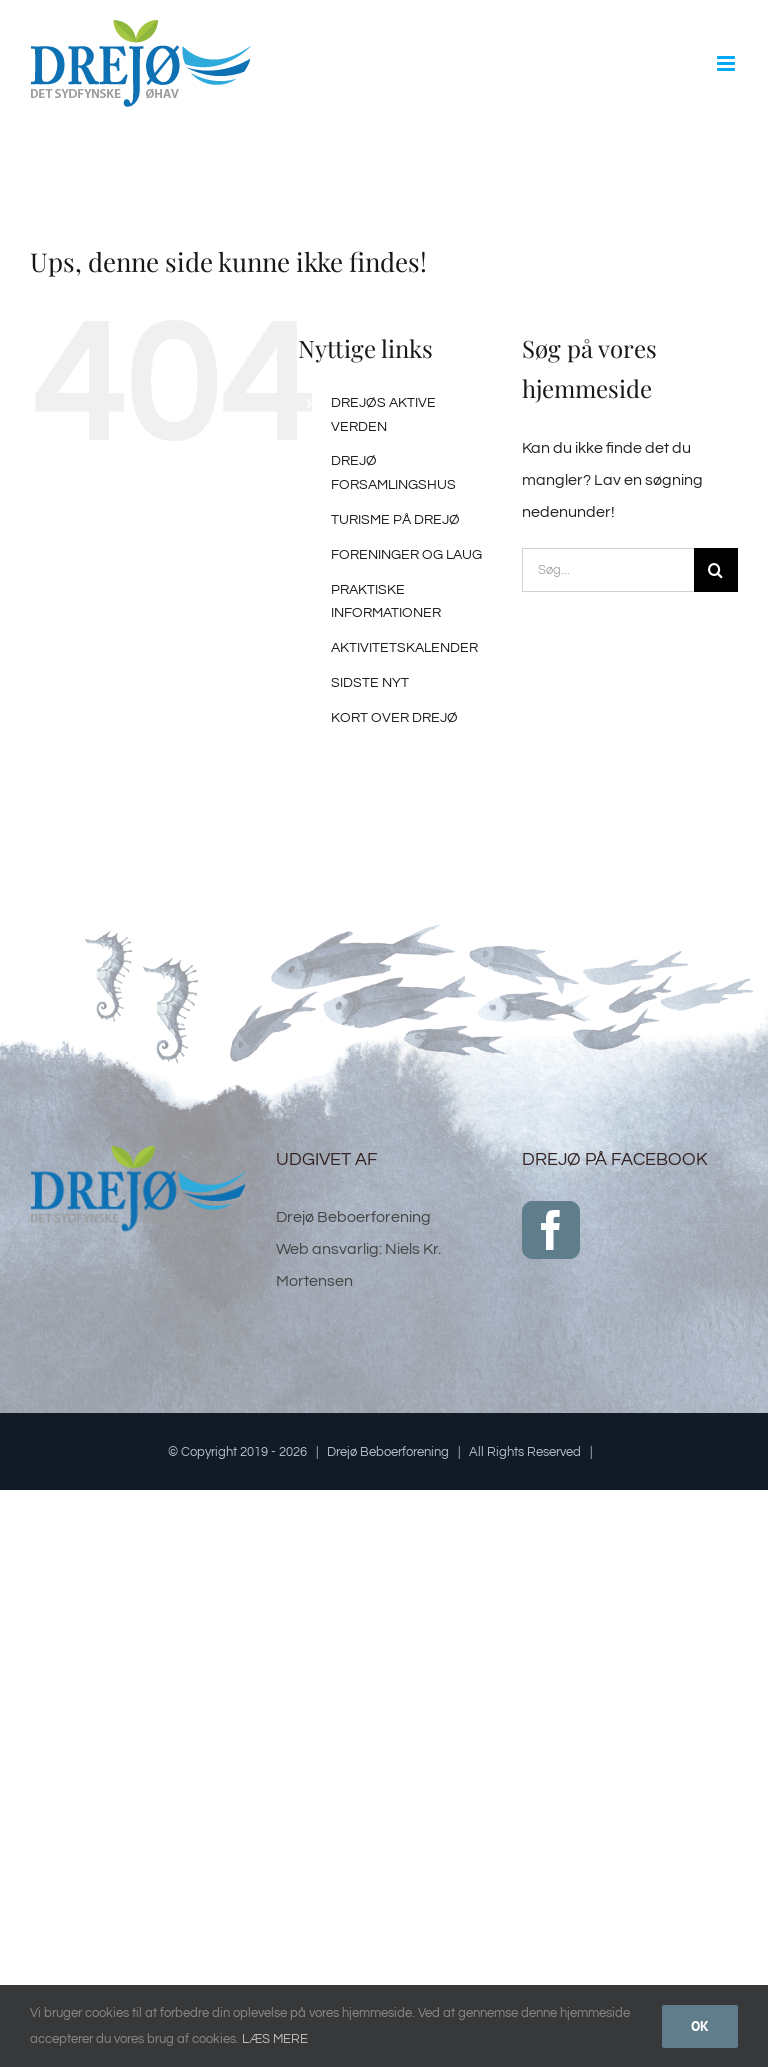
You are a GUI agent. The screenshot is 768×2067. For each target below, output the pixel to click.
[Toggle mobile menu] (727, 63)
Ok (700, 2026)
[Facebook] (551, 1230)
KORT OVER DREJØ (394, 718)
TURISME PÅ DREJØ (395, 520)
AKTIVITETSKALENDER (404, 648)
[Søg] (716, 570)
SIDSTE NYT (370, 683)
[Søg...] (608, 570)
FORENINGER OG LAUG (406, 555)
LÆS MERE (275, 2039)
